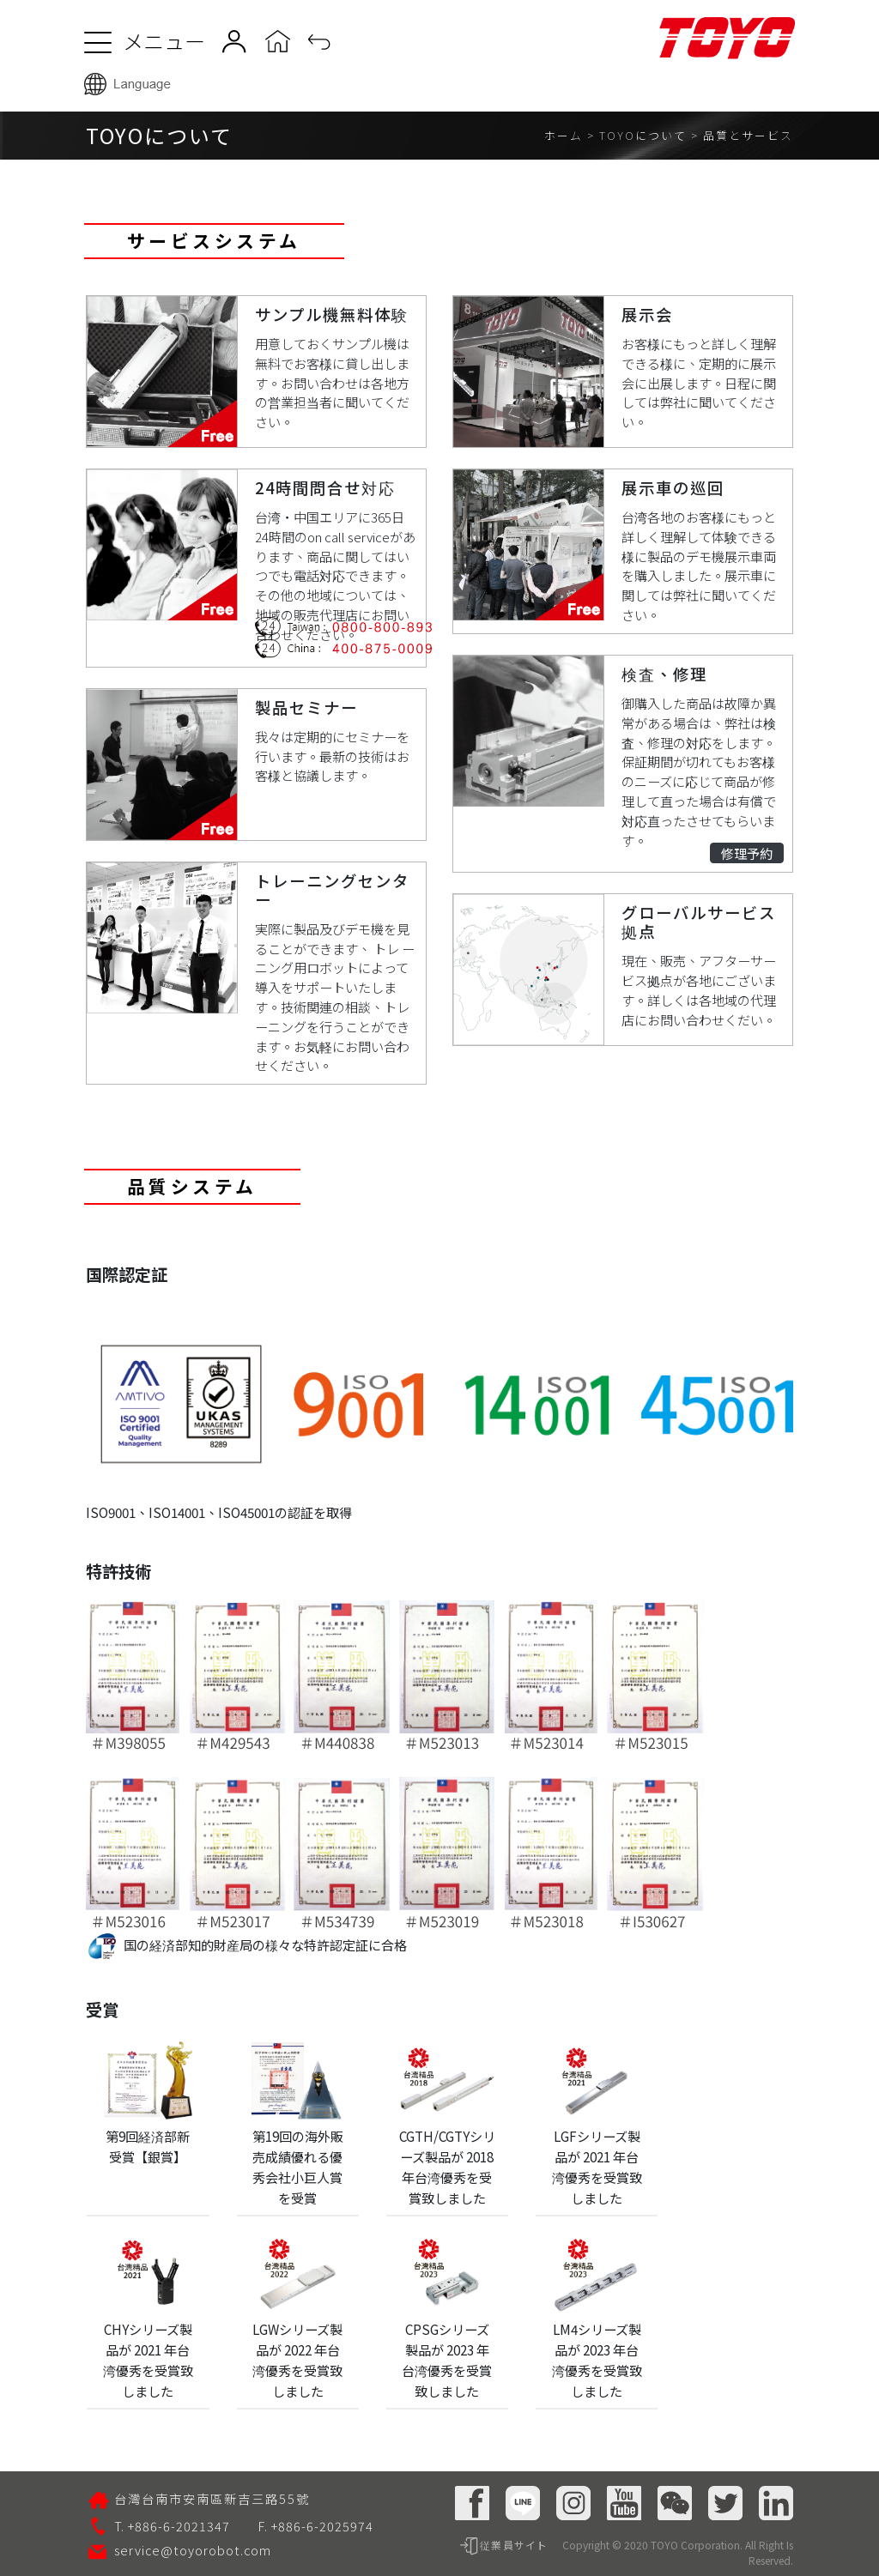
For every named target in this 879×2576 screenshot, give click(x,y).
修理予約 (747, 853)
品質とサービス (748, 135)
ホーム (563, 135)
